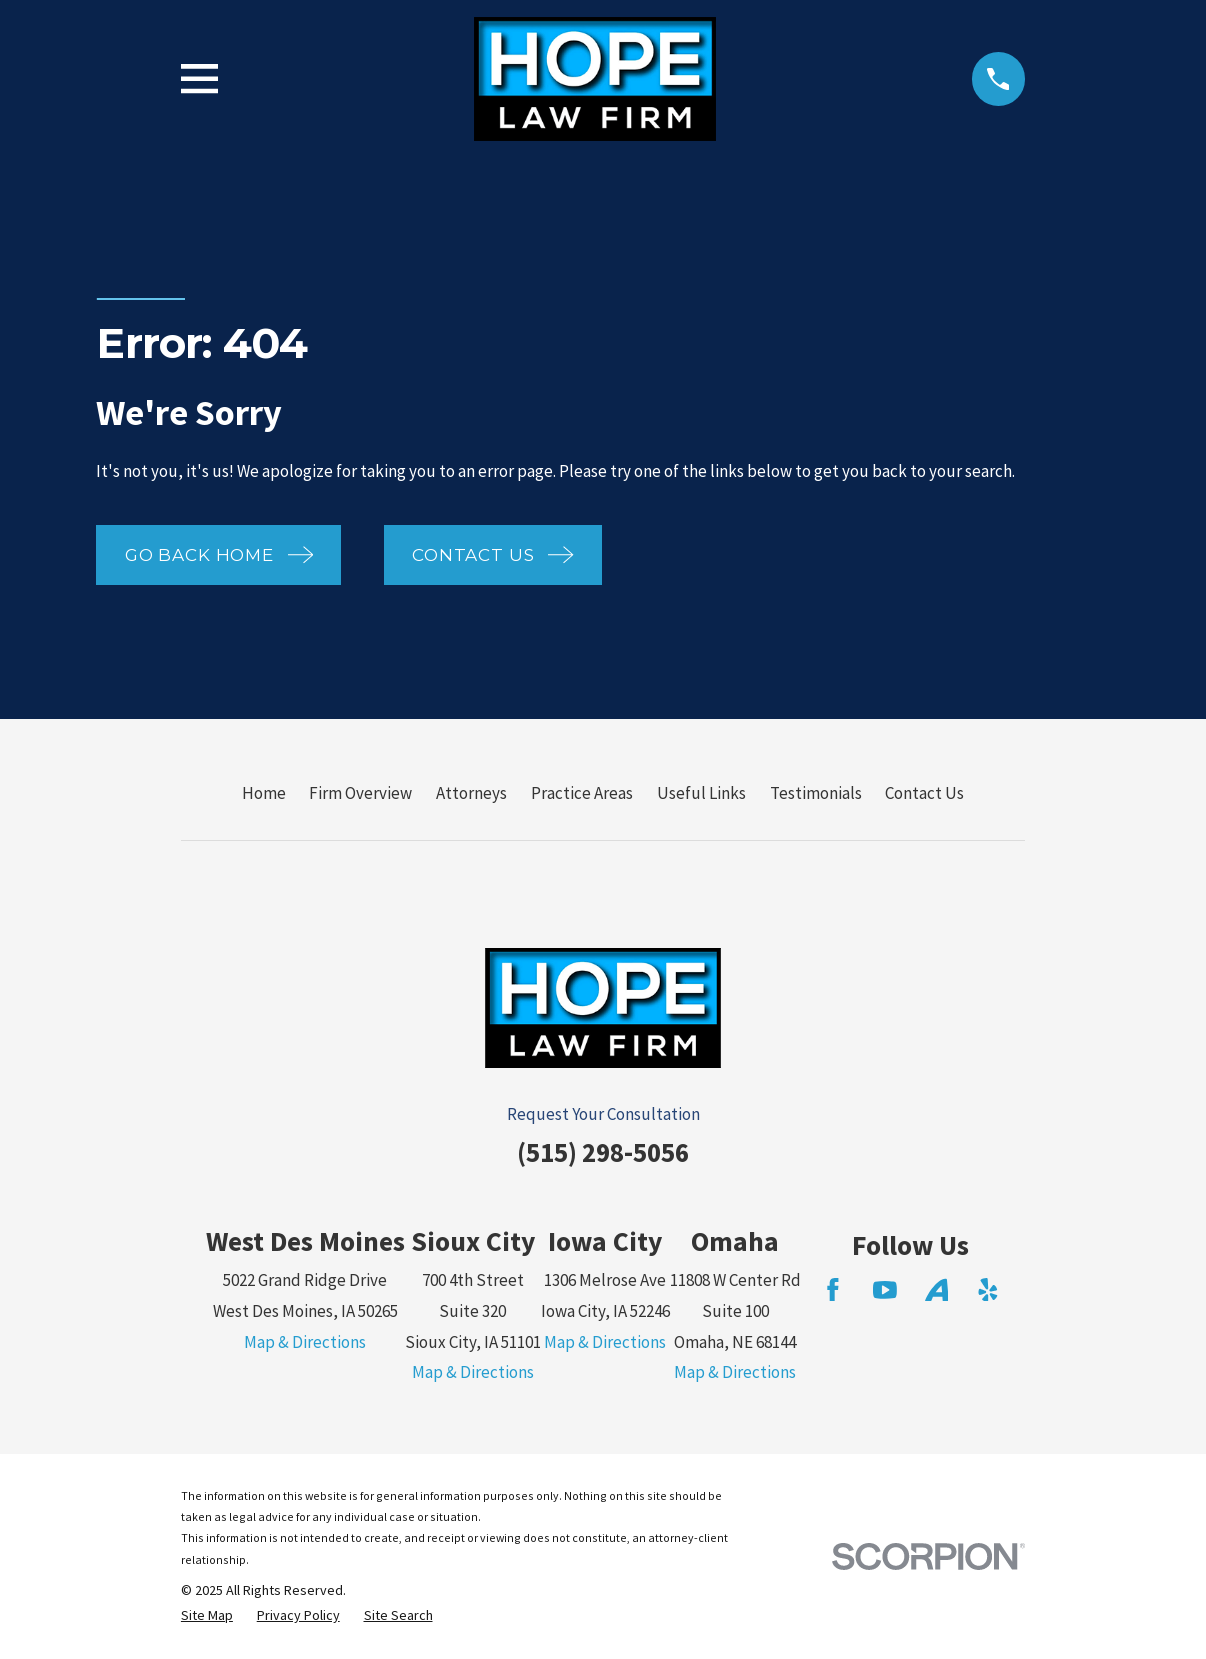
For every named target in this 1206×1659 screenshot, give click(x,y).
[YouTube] (885, 1290)
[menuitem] (207, 1616)
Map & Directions (305, 1342)
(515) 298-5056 (603, 1152)
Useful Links (701, 793)
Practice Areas (582, 793)
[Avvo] (937, 1290)
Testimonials (816, 793)
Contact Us (924, 793)
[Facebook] (833, 1290)
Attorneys (471, 793)
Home (264, 793)
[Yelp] (988, 1290)
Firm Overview (360, 793)
